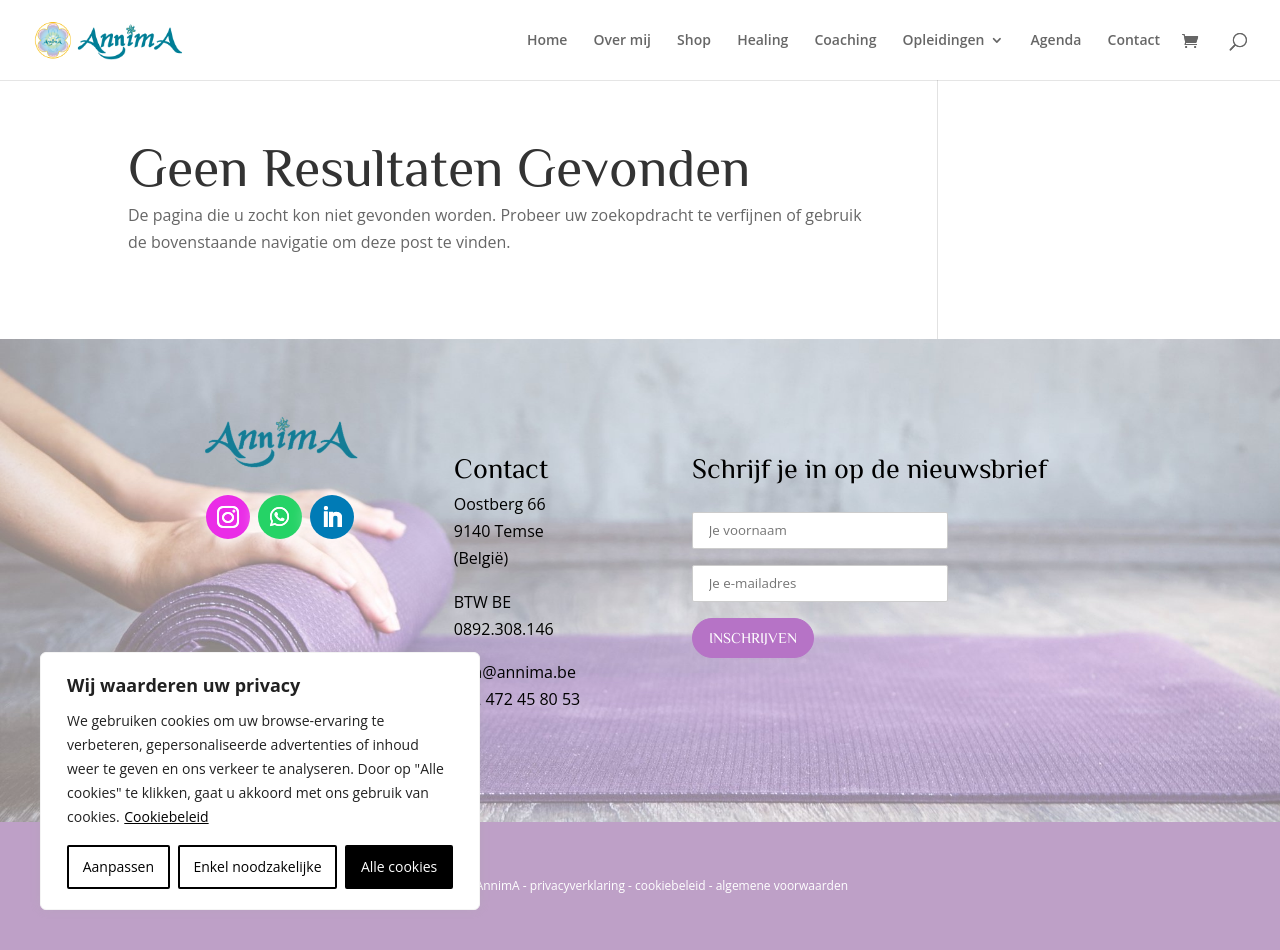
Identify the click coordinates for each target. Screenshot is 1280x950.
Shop (694, 41)
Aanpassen (118, 866)
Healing (762, 41)
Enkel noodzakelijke (257, 866)
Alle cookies (399, 866)
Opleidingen (944, 41)
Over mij (622, 41)
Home (547, 41)
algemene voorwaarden (782, 885)
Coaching (845, 41)
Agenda (1056, 41)
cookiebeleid (670, 885)
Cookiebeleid (166, 816)
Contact (1134, 41)
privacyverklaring (577, 885)
